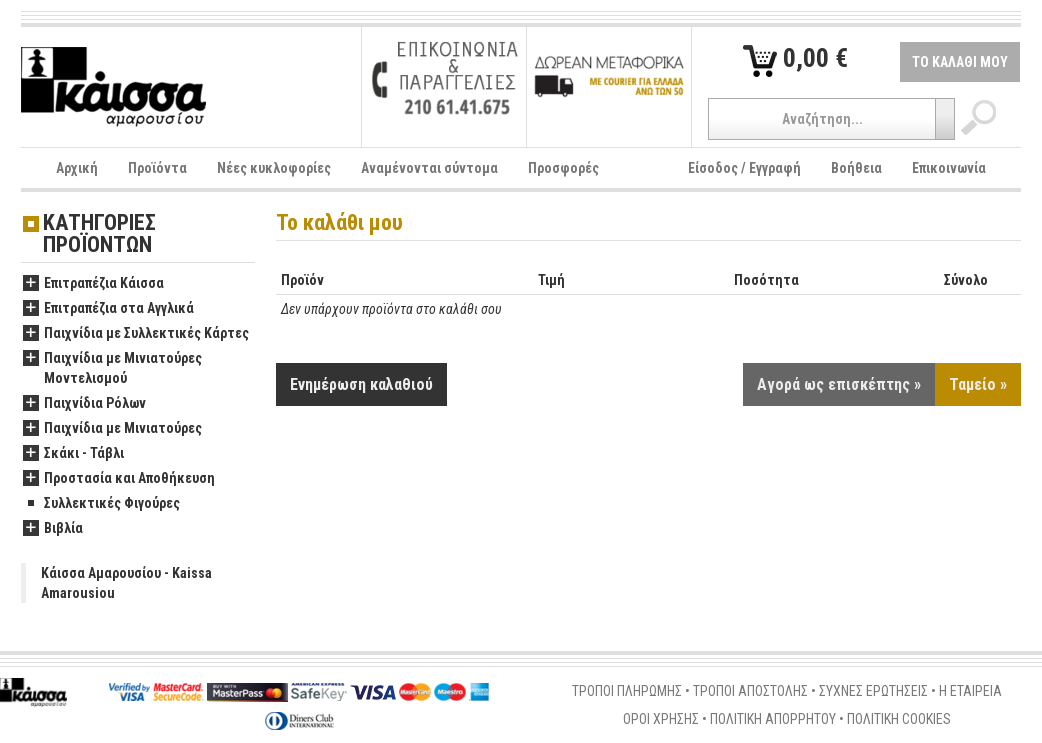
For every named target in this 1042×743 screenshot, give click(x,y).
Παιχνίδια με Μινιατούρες (112, 429)
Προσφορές (563, 168)
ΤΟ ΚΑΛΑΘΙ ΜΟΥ (960, 62)
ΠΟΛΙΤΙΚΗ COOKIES (899, 719)
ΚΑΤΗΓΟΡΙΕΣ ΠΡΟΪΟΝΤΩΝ (99, 234)
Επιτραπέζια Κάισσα (93, 284)
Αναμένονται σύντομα (429, 168)
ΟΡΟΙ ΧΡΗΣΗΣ (661, 719)
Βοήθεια (856, 168)
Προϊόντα (157, 168)
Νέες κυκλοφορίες (274, 168)
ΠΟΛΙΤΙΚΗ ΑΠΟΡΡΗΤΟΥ (773, 719)
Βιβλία (53, 529)
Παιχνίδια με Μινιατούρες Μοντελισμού (112, 369)
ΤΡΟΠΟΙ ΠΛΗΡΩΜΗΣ (627, 691)
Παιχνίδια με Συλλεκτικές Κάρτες (136, 334)
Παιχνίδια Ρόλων (84, 404)
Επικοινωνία (949, 168)
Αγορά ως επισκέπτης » (839, 384)
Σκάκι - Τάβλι (73, 454)
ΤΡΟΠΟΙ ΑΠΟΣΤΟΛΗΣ (750, 691)
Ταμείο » (978, 384)
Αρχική (77, 168)
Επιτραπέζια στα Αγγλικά (108, 309)
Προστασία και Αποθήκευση (119, 479)
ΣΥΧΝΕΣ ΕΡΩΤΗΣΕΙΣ (873, 691)
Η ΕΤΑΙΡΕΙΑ (970, 691)
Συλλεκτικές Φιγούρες (101, 504)
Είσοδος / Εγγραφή (744, 168)
